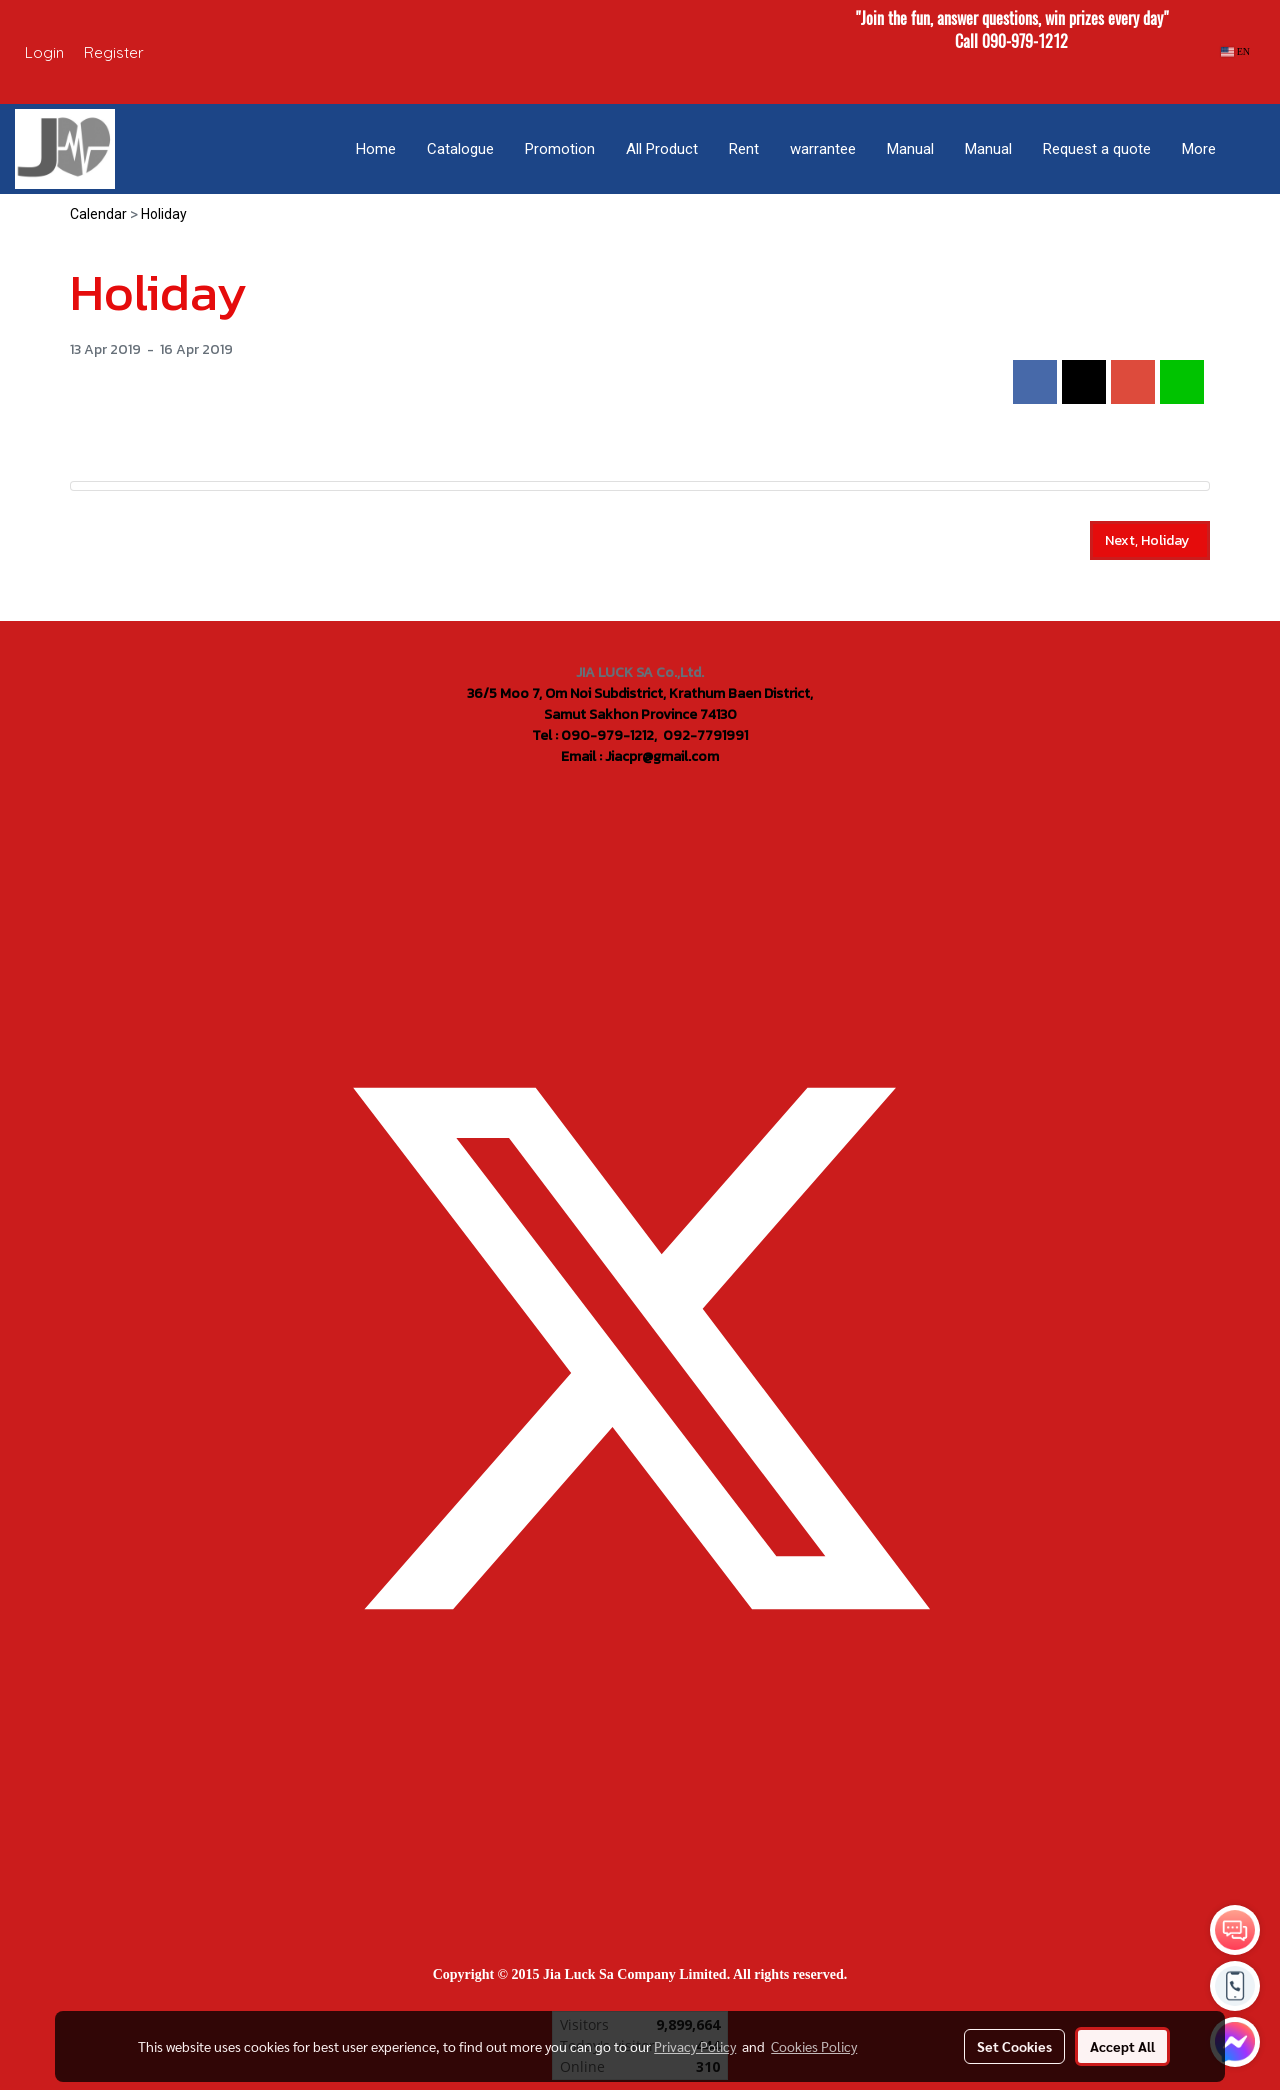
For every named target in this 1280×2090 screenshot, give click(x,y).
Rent (744, 149)
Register (114, 52)
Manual (910, 149)
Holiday (164, 214)
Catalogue (460, 149)
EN (1235, 51)
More (1199, 149)
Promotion (560, 149)
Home (376, 149)
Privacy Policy (695, 2046)
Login (44, 52)
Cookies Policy (814, 2046)
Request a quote (1097, 149)
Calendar (98, 214)
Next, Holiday (1150, 540)
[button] (1249, 149)
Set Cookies (1014, 2046)
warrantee (823, 149)
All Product (662, 149)
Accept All (1122, 2046)
